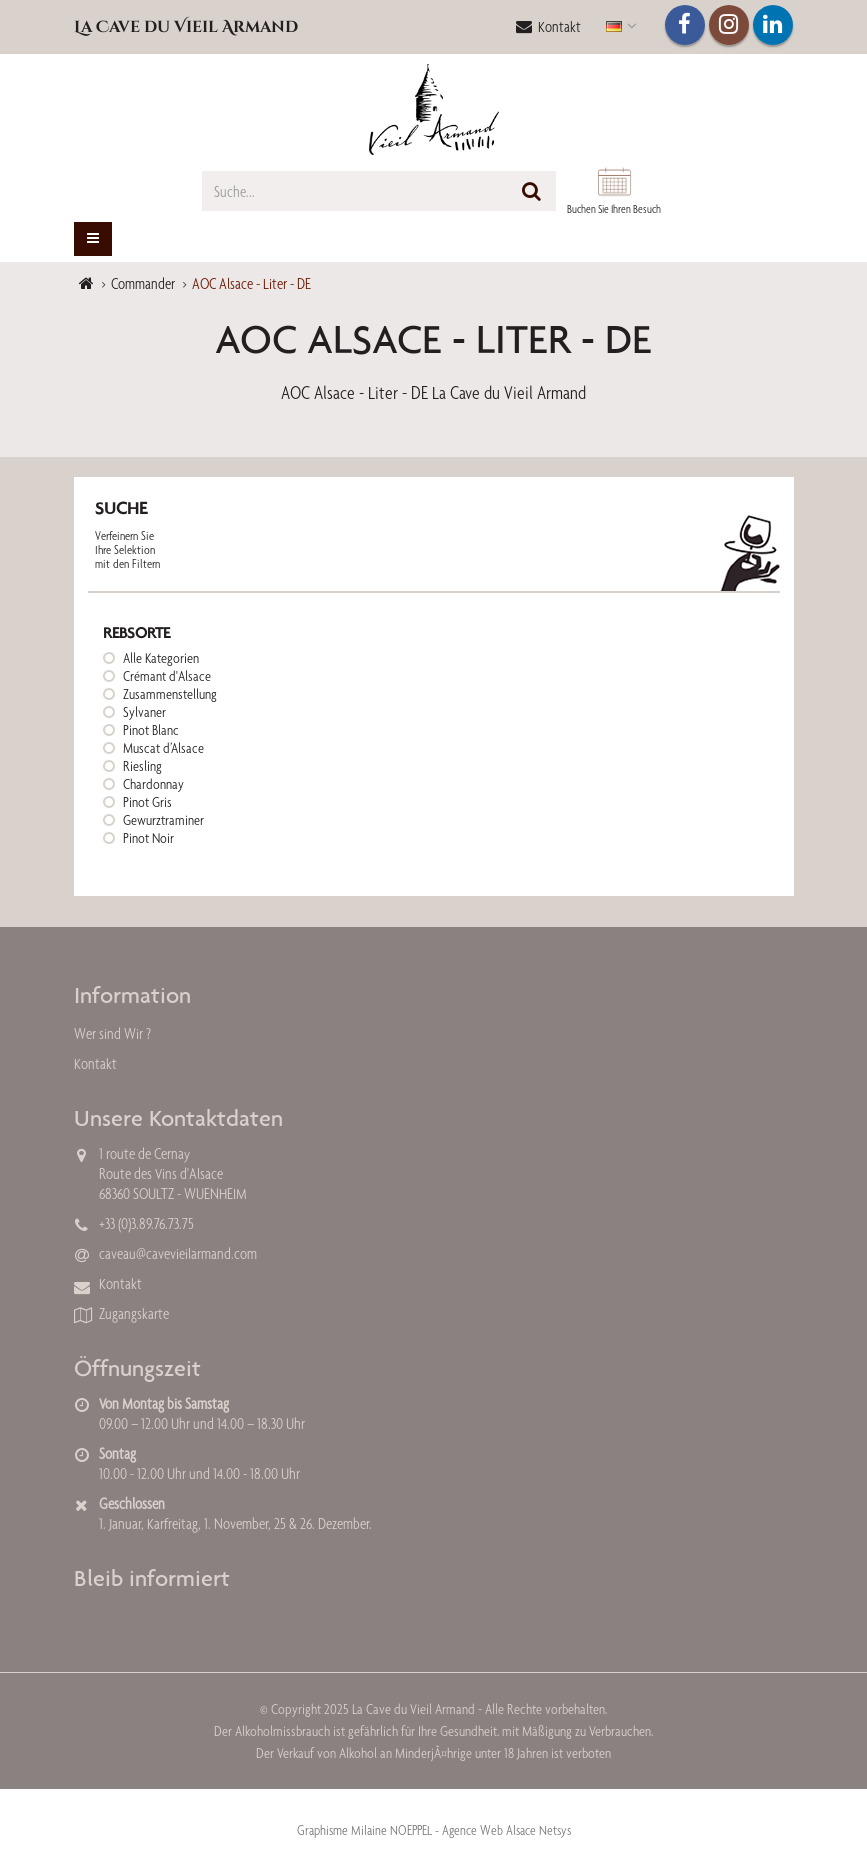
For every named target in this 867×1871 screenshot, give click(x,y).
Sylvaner (144, 712)
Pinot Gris (147, 802)
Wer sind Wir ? (112, 1033)
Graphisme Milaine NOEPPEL (364, 1830)
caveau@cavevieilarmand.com (178, 1253)
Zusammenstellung (170, 694)
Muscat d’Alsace (163, 748)
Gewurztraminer (163, 820)
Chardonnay (153, 784)
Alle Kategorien (161, 658)
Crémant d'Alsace (167, 676)
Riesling (142, 766)
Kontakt (548, 26)
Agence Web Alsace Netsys (506, 1830)
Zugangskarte (134, 1313)
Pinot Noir (148, 838)
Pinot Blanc (151, 730)
